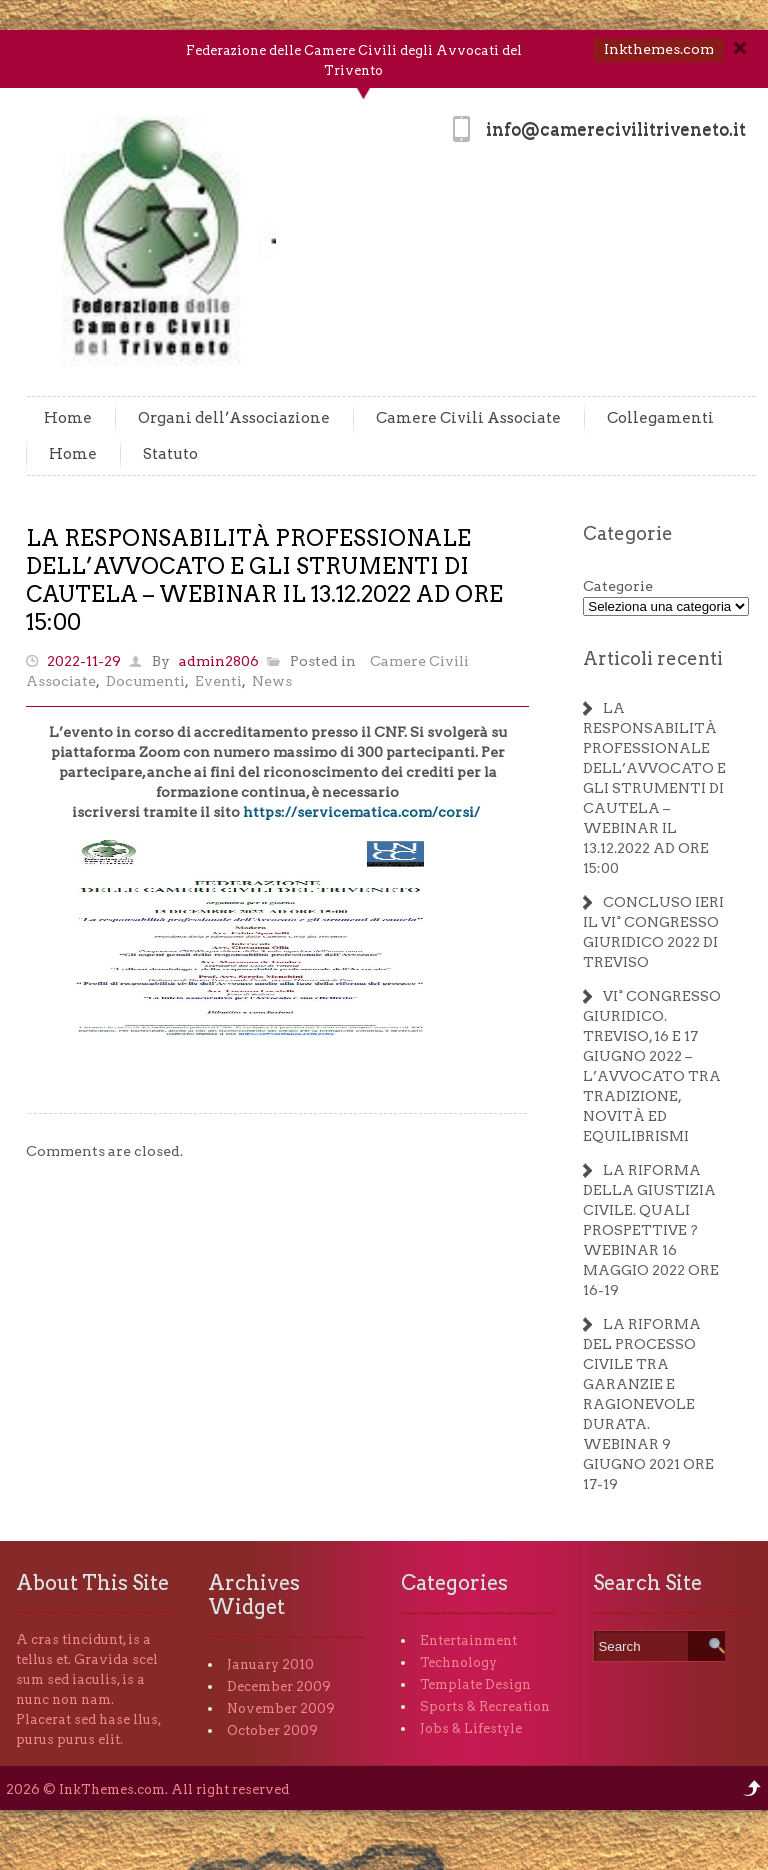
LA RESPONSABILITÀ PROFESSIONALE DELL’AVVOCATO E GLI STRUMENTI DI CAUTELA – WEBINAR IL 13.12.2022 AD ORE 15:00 (654, 788)
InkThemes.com (112, 1789)
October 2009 (272, 1730)
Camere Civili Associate (468, 418)
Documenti (145, 681)
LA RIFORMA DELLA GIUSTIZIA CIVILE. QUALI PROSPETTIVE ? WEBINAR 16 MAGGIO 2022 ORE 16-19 (651, 1230)
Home (68, 418)
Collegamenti (660, 418)
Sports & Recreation (485, 1706)
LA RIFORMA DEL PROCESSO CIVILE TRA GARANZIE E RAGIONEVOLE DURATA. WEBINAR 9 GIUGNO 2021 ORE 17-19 (648, 1404)
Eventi (218, 681)
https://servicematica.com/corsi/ (361, 812)
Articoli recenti (653, 658)
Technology (458, 1662)
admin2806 (219, 661)
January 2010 (270, 1664)
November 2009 (281, 1708)
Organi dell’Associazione (234, 418)
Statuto (170, 454)
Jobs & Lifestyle (471, 1728)
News (272, 681)
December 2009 (279, 1686)
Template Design (475, 1684)
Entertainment (468, 1640)
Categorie (628, 533)
